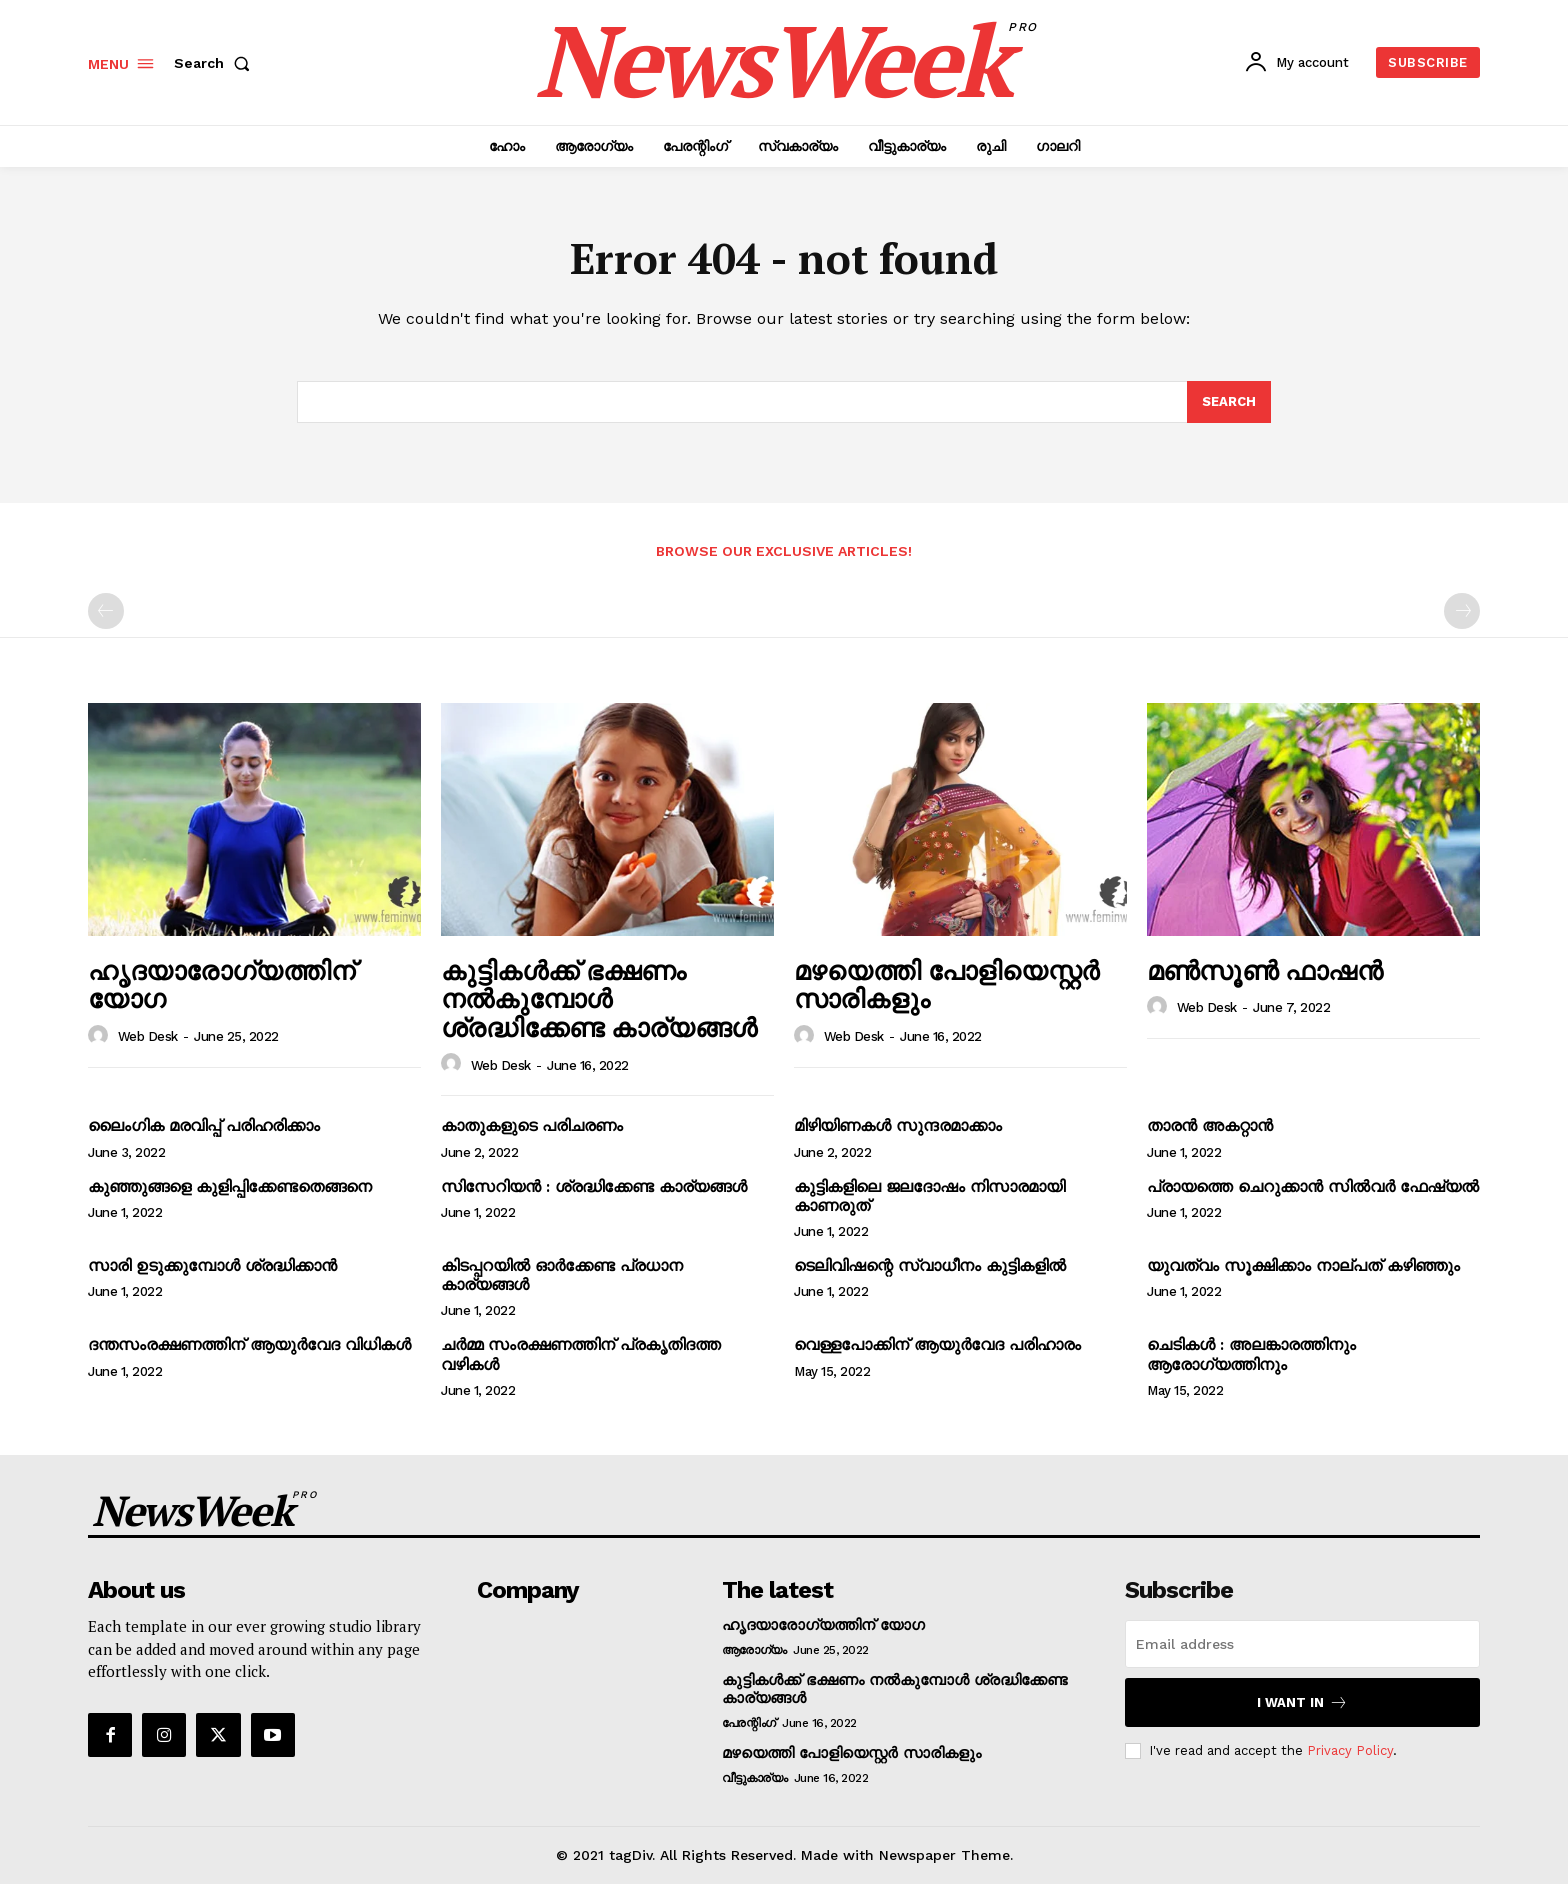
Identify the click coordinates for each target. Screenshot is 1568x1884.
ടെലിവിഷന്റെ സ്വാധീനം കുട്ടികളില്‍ (930, 1265)
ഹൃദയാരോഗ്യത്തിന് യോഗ (221, 984)
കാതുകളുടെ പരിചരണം (532, 1125)
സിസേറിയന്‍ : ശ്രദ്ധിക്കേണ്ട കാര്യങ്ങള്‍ (594, 1186)
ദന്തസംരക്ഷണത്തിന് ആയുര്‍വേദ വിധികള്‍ (249, 1344)
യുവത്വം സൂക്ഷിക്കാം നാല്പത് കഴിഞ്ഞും (1303, 1265)
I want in (1302, 1702)
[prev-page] (106, 611)
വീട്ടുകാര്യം (755, 1778)
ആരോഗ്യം (754, 1650)
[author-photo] (101, 1036)
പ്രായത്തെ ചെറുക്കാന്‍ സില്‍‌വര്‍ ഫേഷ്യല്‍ (1313, 1186)
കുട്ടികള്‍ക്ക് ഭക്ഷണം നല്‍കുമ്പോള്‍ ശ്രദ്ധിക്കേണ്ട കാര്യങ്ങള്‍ (599, 998)
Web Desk (148, 1036)
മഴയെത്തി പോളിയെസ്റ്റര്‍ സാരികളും (946, 984)
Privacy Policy (1350, 1750)
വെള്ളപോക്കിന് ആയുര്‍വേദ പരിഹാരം (937, 1344)
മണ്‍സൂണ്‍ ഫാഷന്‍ (1265, 970)
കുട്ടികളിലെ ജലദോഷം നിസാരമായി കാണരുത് (929, 1196)
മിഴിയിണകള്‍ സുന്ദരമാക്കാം (898, 1125)
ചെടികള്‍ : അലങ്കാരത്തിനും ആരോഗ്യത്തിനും (1251, 1354)
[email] (1302, 1644)
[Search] (1229, 402)
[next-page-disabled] (1462, 611)
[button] (216, 63)
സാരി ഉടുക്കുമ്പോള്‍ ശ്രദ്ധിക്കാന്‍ (212, 1265)
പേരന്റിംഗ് (749, 1723)
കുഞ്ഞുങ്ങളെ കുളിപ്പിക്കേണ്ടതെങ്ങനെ (230, 1186)
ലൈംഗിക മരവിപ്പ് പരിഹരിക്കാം (204, 1125)
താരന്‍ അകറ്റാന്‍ (1210, 1125)
